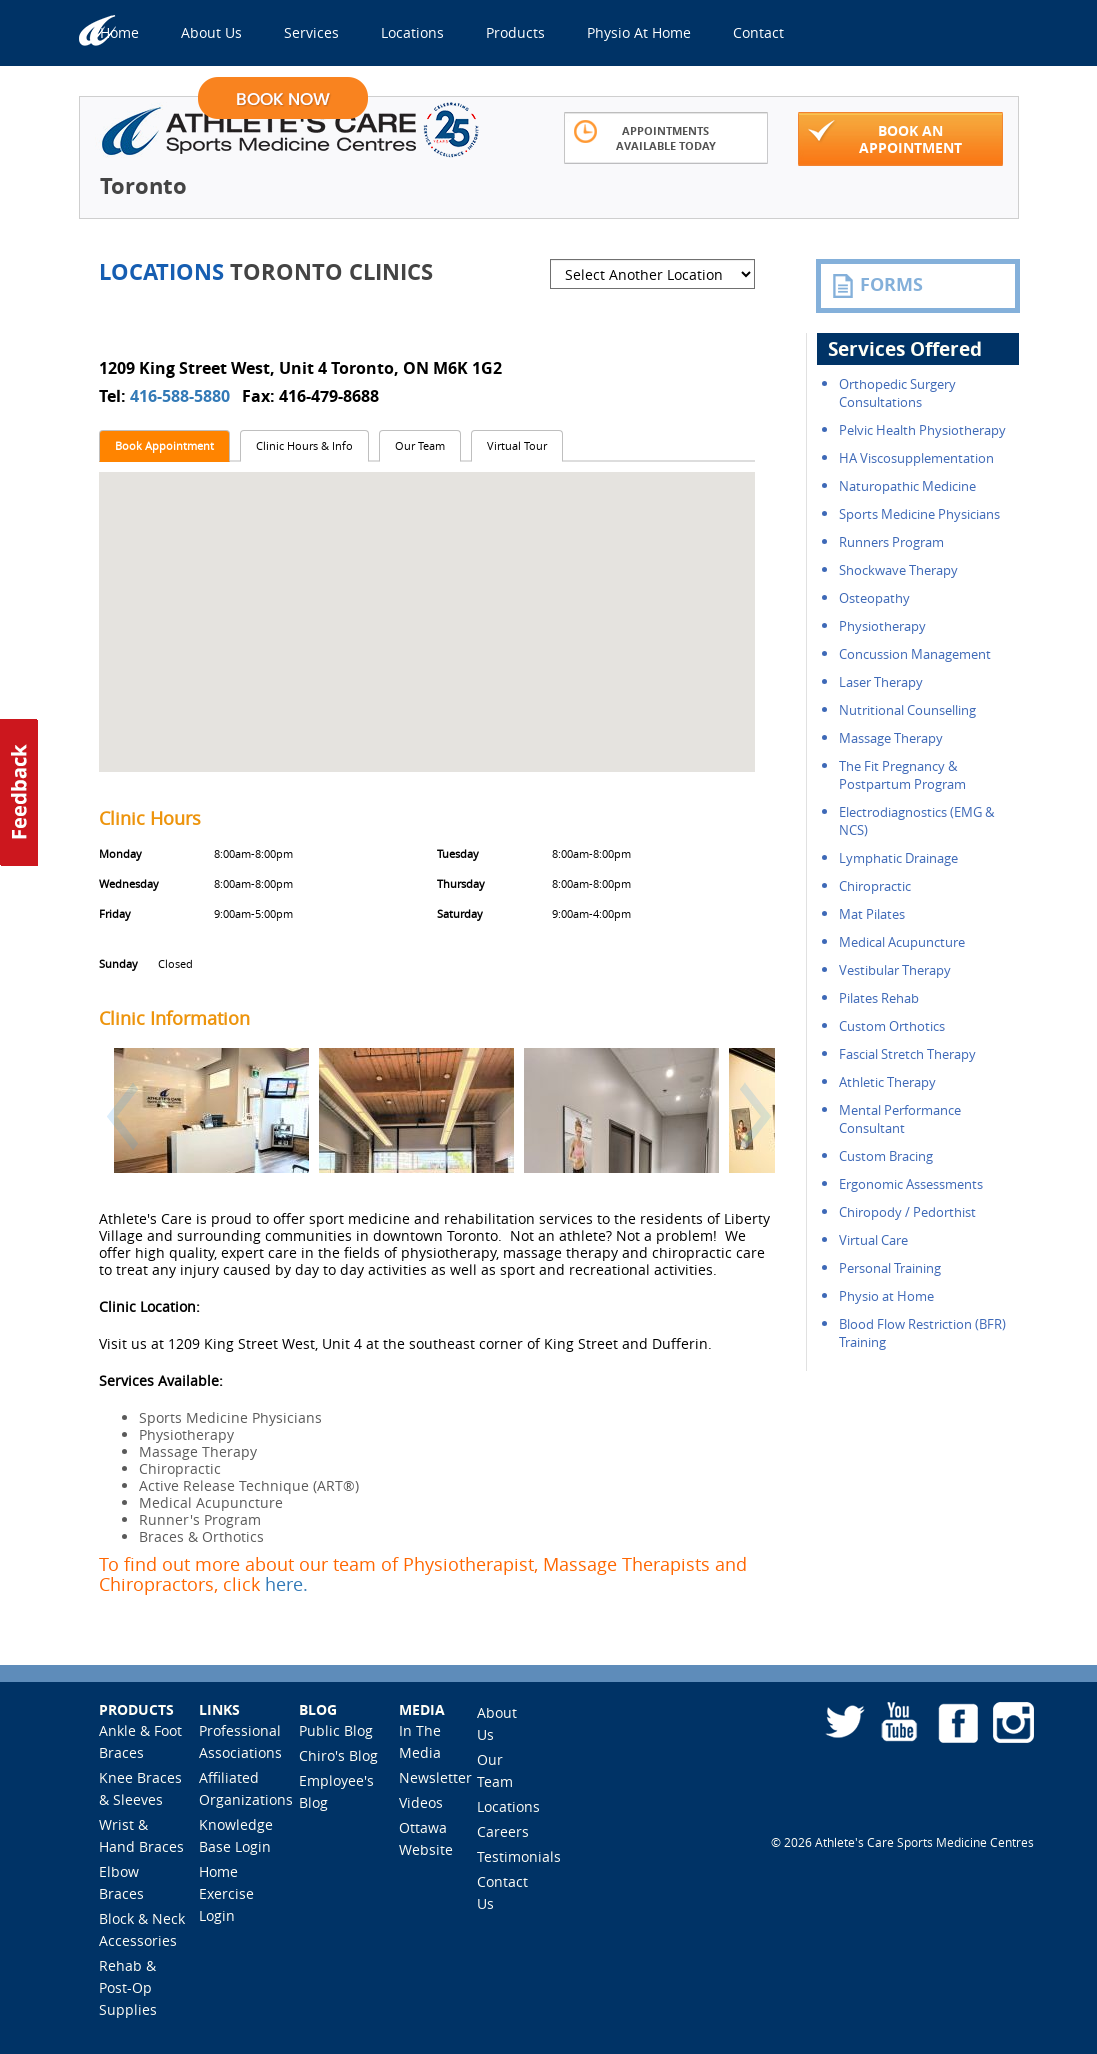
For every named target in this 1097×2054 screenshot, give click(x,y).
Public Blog (336, 1730)
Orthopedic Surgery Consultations (897, 393)
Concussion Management (915, 654)
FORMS (877, 285)
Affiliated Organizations (246, 1788)
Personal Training (890, 1268)
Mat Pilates (872, 914)
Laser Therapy (881, 682)
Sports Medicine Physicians (919, 514)
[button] (116, 1127)
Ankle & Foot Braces (140, 1741)
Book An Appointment (885, 138)
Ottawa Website (426, 1838)
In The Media (420, 1741)
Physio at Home (886, 1296)
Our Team (420, 445)
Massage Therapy (891, 738)
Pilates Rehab (879, 998)
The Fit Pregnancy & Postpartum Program (902, 775)
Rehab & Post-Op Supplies (128, 1987)
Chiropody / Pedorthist (907, 1212)
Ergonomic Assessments (911, 1184)
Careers (503, 1831)
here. (286, 1584)
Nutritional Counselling (907, 710)
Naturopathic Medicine (907, 486)
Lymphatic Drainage (898, 858)
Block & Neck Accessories (142, 1929)
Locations (508, 1806)
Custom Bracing (886, 1156)
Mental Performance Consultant (900, 1119)
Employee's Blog (336, 1791)
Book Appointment (164, 445)
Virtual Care (873, 1240)
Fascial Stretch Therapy (907, 1054)
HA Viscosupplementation (916, 458)
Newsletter (435, 1777)
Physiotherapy (882, 626)
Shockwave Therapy (898, 570)
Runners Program (891, 542)
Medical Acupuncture (902, 942)
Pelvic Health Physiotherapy (922, 430)
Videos (421, 1802)
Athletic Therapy (887, 1082)
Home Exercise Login (226, 1893)
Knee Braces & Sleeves (140, 1788)
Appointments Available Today (645, 136)
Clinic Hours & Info (304, 445)
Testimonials (519, 1856)
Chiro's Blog (338, 1755)
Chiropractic (875, 886)
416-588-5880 (182, 396)
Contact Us (502, 1892)
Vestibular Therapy (895, 970)
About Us (497, 1723)
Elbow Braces (121, 1882)
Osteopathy (874, 598)
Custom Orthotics (892, 1026)
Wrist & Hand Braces (141, 1835)
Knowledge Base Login (236, 1835)
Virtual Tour (517, 445)
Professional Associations (240, 1741)
